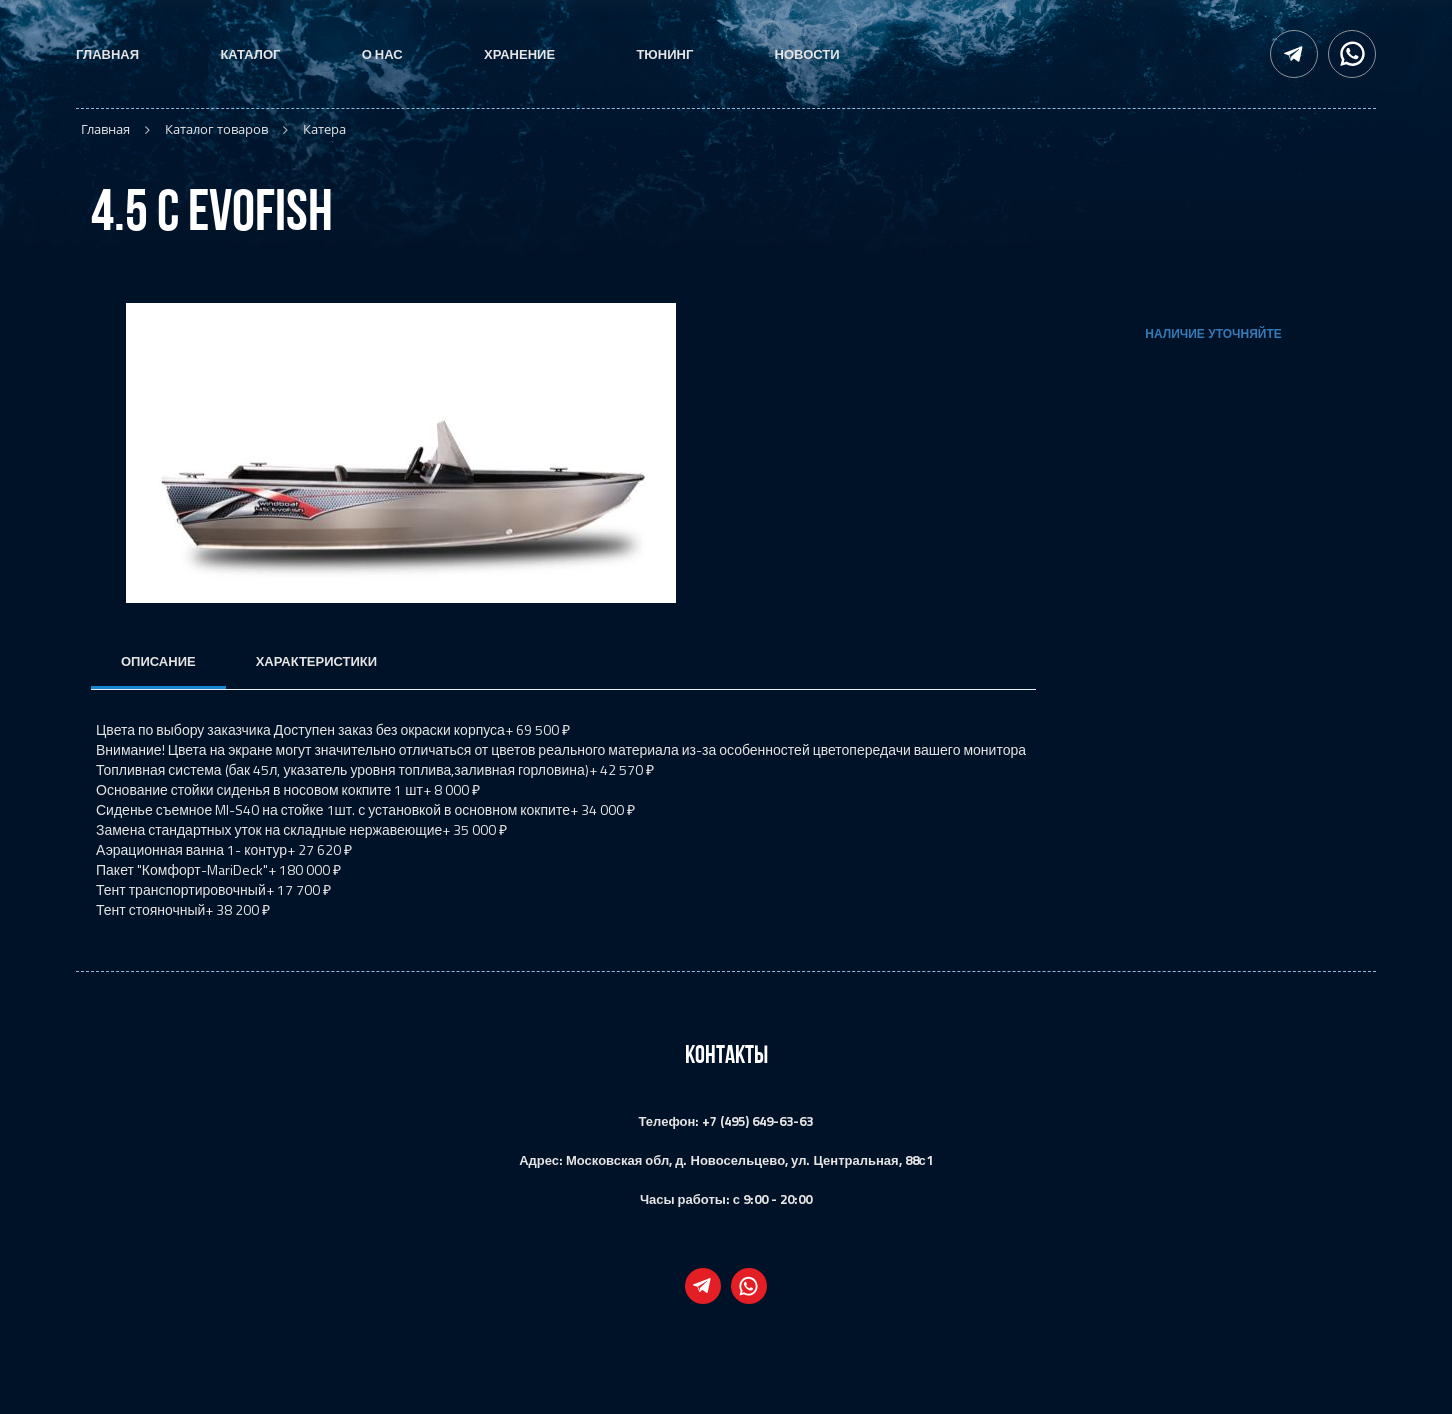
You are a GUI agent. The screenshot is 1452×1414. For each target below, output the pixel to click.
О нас (382, 54)
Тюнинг (664, 54)
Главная (107, 54)
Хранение (519, 54)
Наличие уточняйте (1213, 334)
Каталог (250, 54)
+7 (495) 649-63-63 (757, 1121)
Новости (807, 54)
